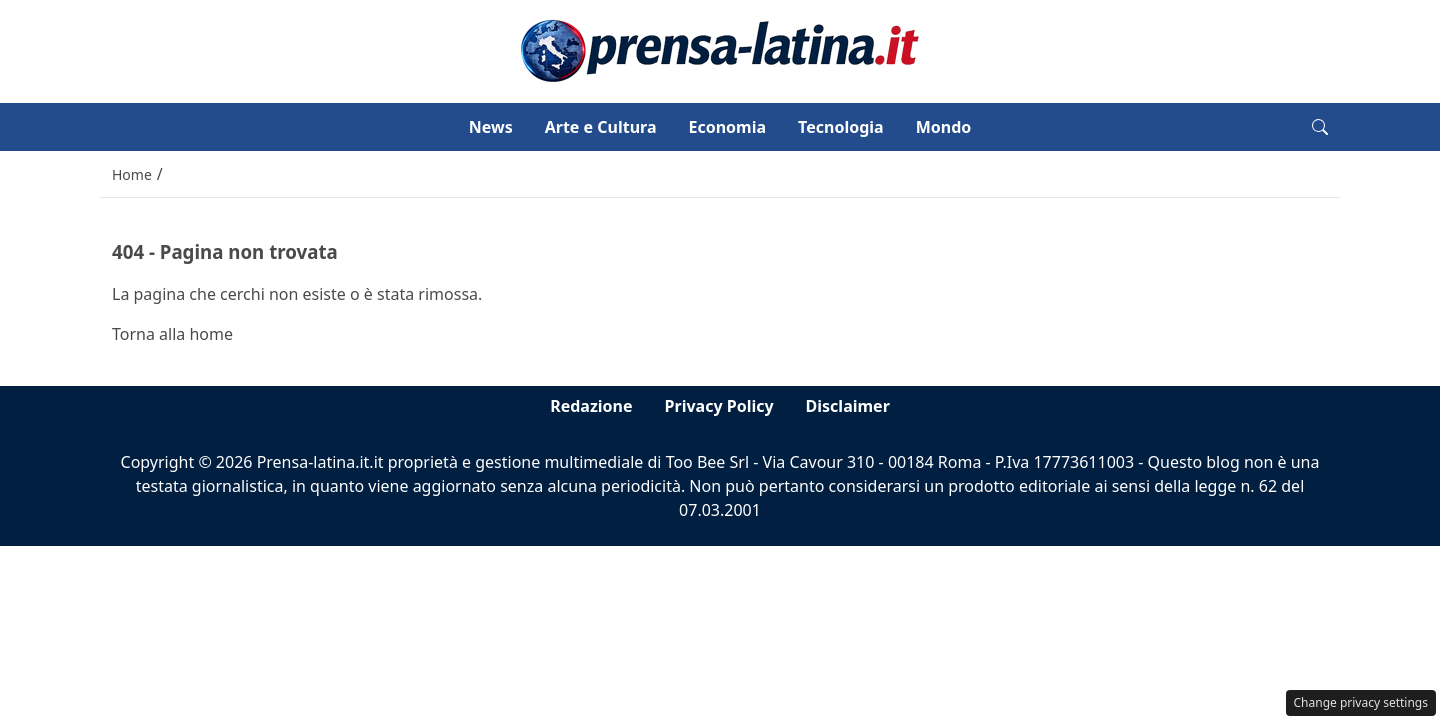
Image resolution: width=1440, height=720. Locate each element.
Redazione (591, 406)
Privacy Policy (719, 406)
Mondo (944, 127)
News (491, 127)
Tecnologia (841, 127)
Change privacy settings (1361, 702)
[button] (1320, 127)
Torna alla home (172, 334)
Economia (727, 127)
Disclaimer (848, 406)
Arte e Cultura (601, 127)
